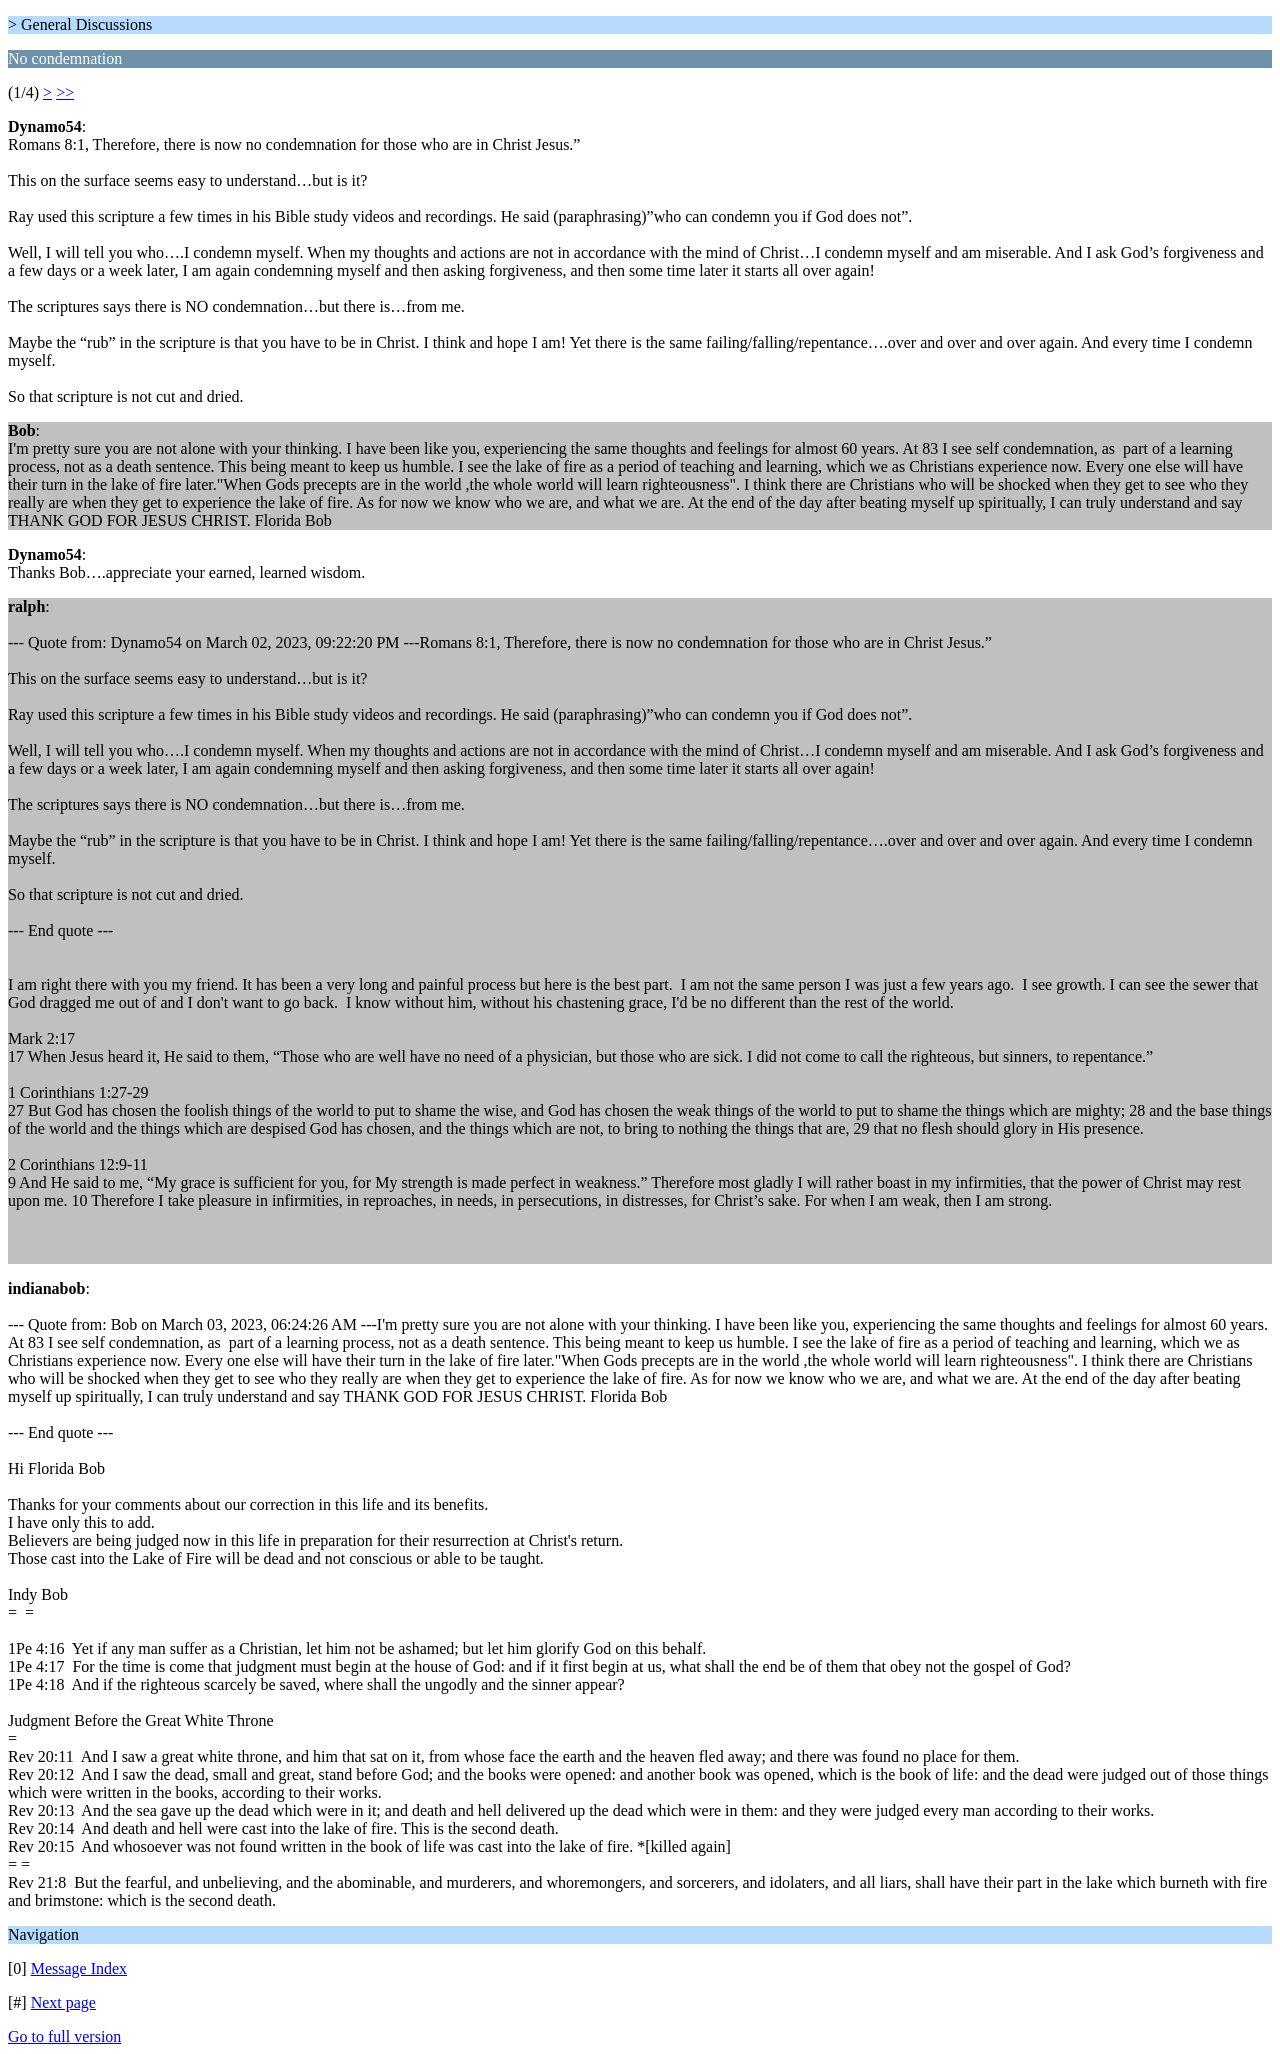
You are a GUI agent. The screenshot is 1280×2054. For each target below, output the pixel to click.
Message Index (79, 1968)
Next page (63, 2002)
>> (65, 92)
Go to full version (64, 2036)
